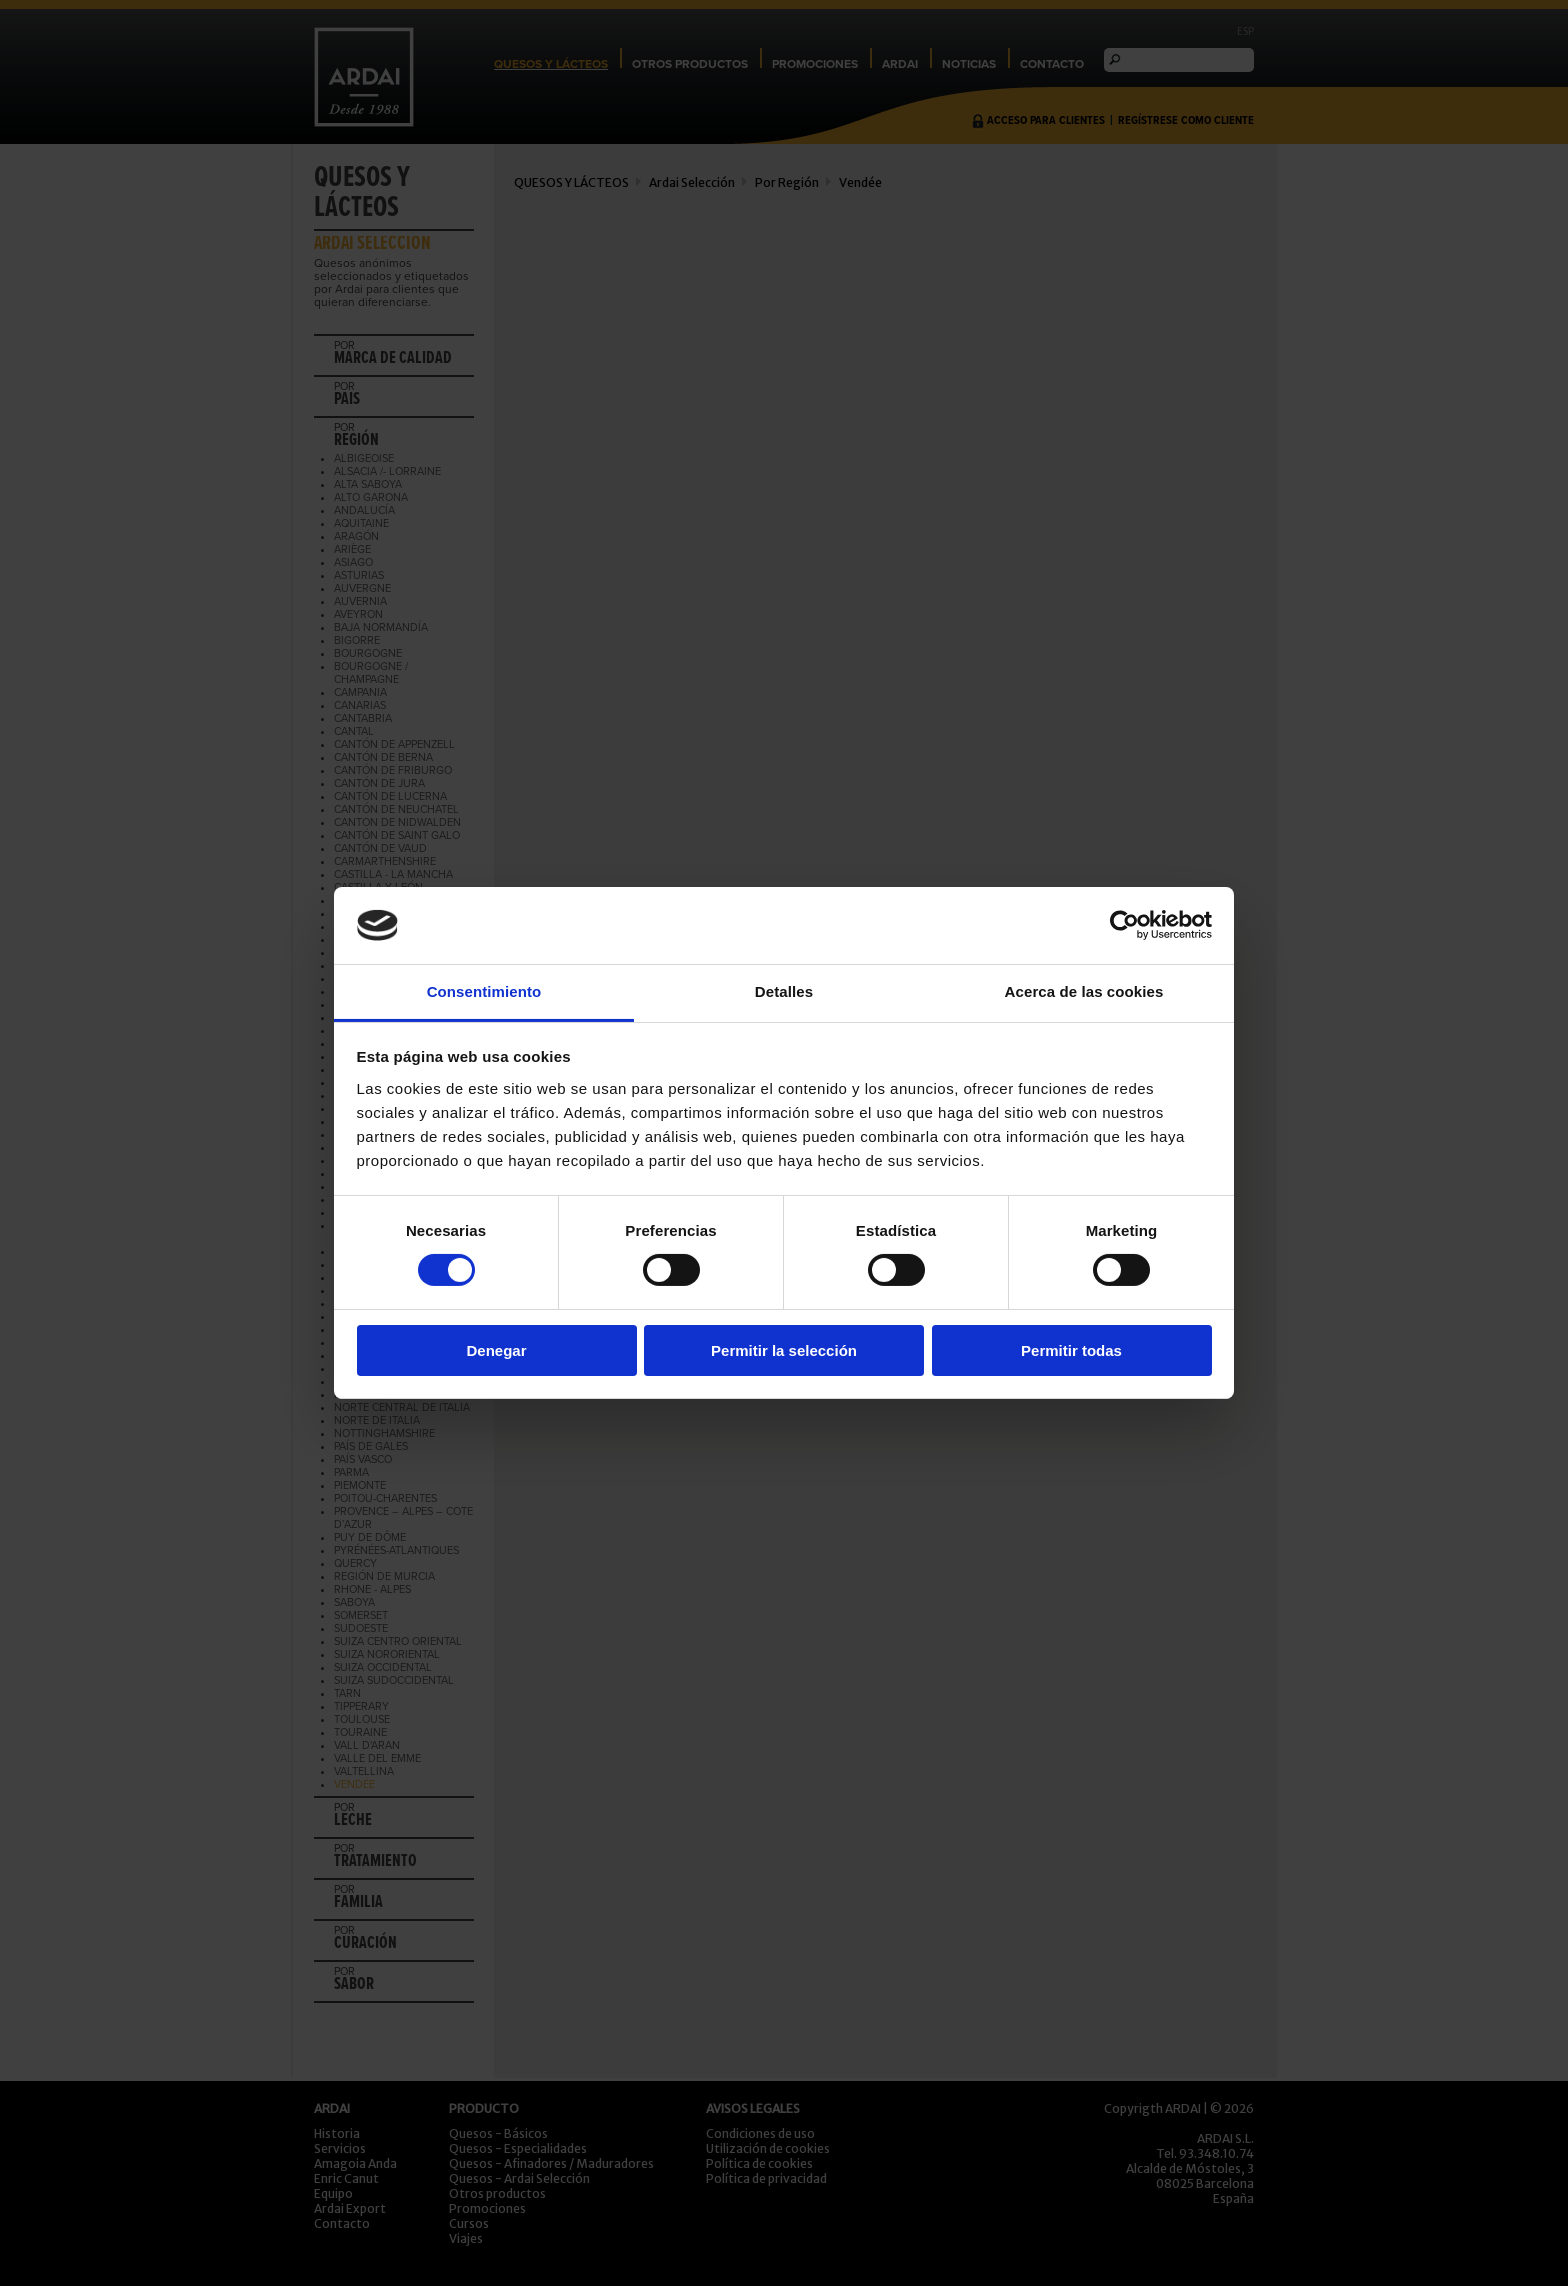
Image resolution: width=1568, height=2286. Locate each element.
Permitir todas (1071, 1350)
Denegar (496, 1350)
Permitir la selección (784, 1350)
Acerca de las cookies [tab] (1084, 991)
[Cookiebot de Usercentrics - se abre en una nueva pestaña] (1124, 925)
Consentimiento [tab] (484, 991)
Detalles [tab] (784, 991)
